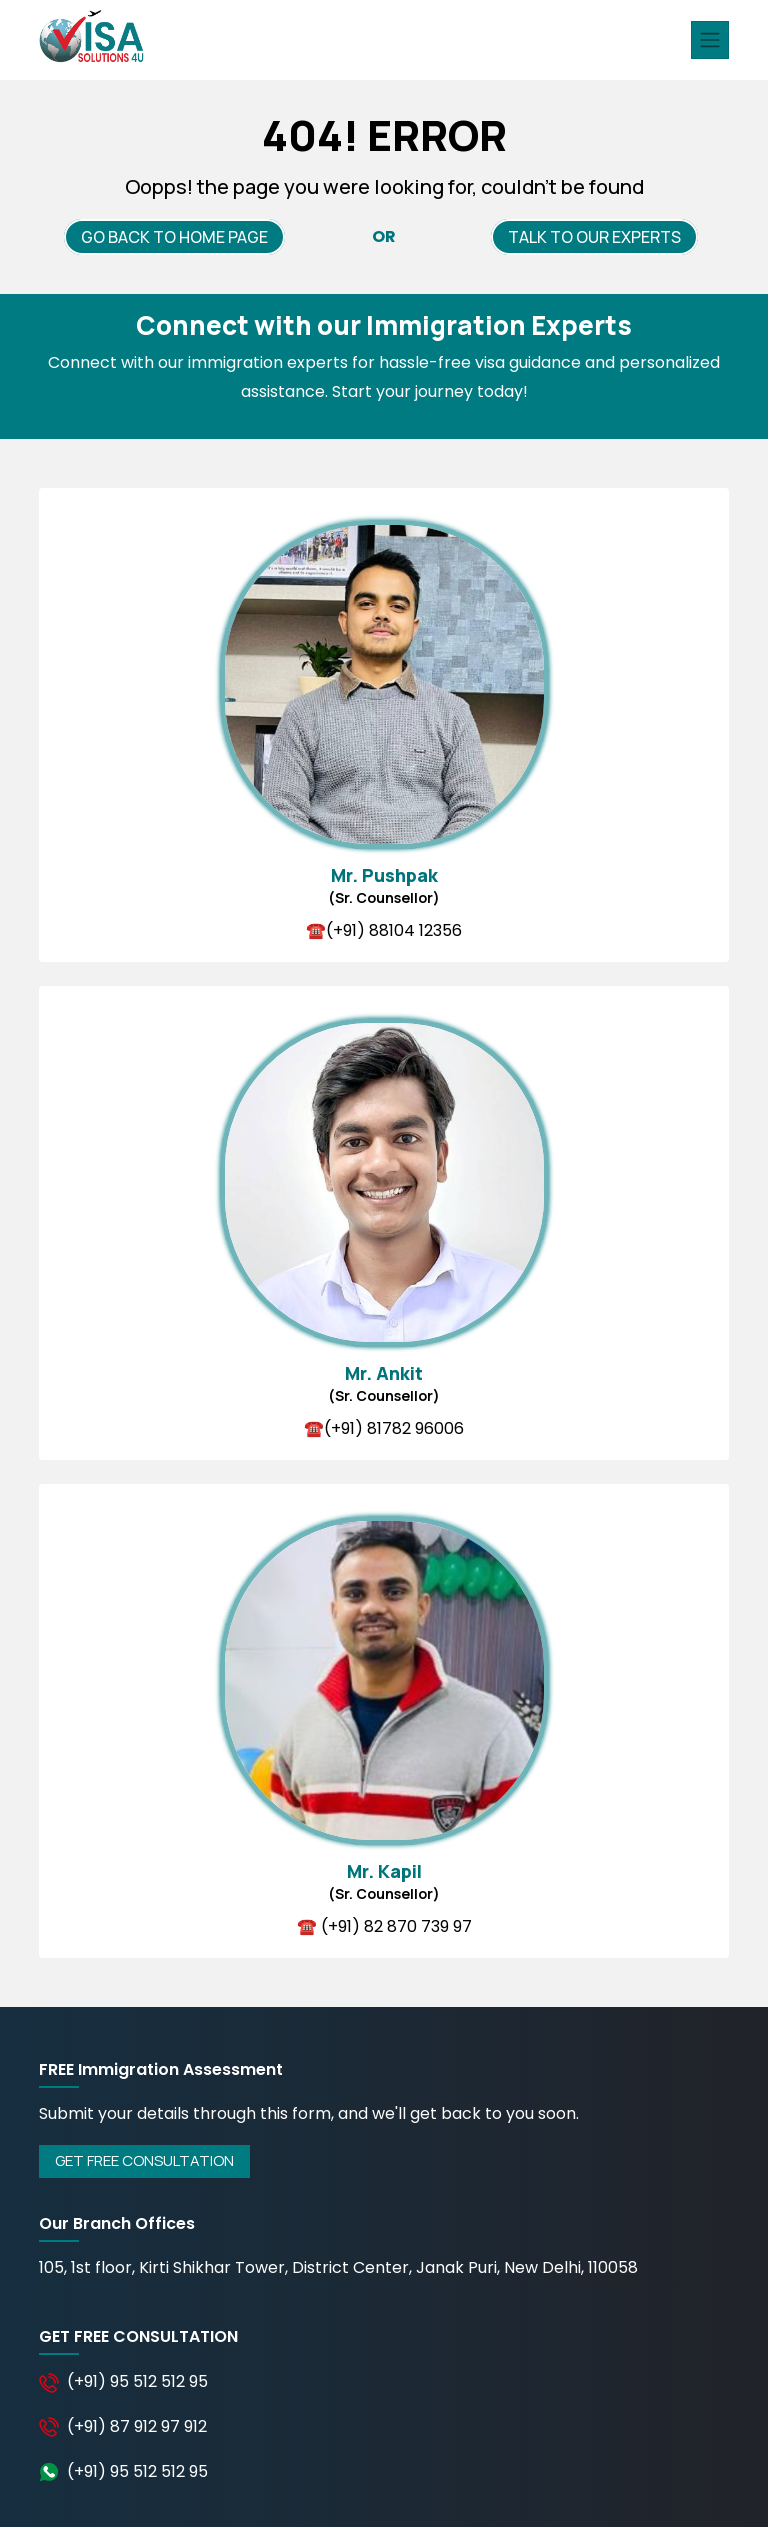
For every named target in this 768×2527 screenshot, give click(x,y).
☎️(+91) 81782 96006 (384, 1428)
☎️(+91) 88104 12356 (384, 930)
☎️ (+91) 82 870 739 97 (384, 1926)
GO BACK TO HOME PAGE (174, 237)
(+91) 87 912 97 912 (137, 2426)
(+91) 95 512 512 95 (137, 2381)
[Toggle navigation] (710, 40)
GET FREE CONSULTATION (144, 2160)
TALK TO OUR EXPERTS (594, 237)
